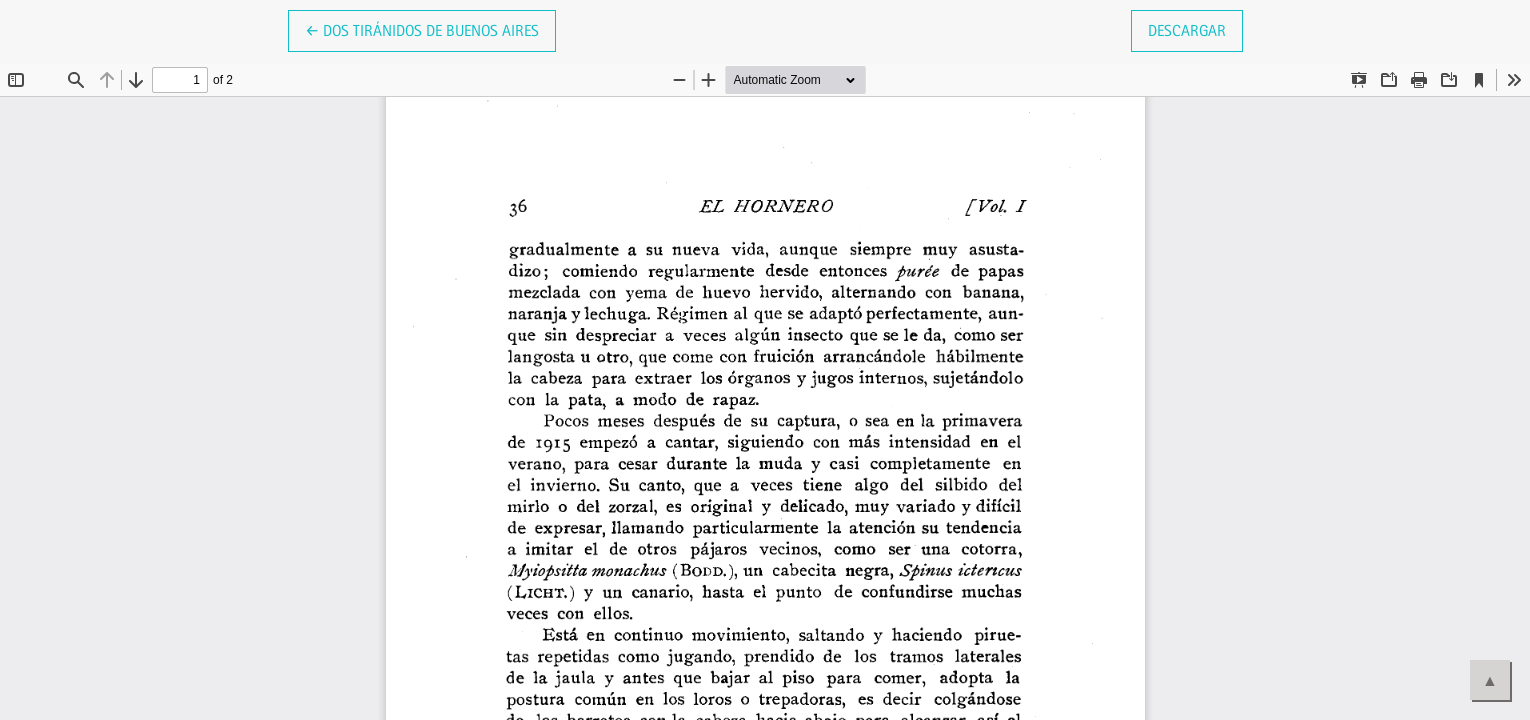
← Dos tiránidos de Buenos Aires (430, 29)
